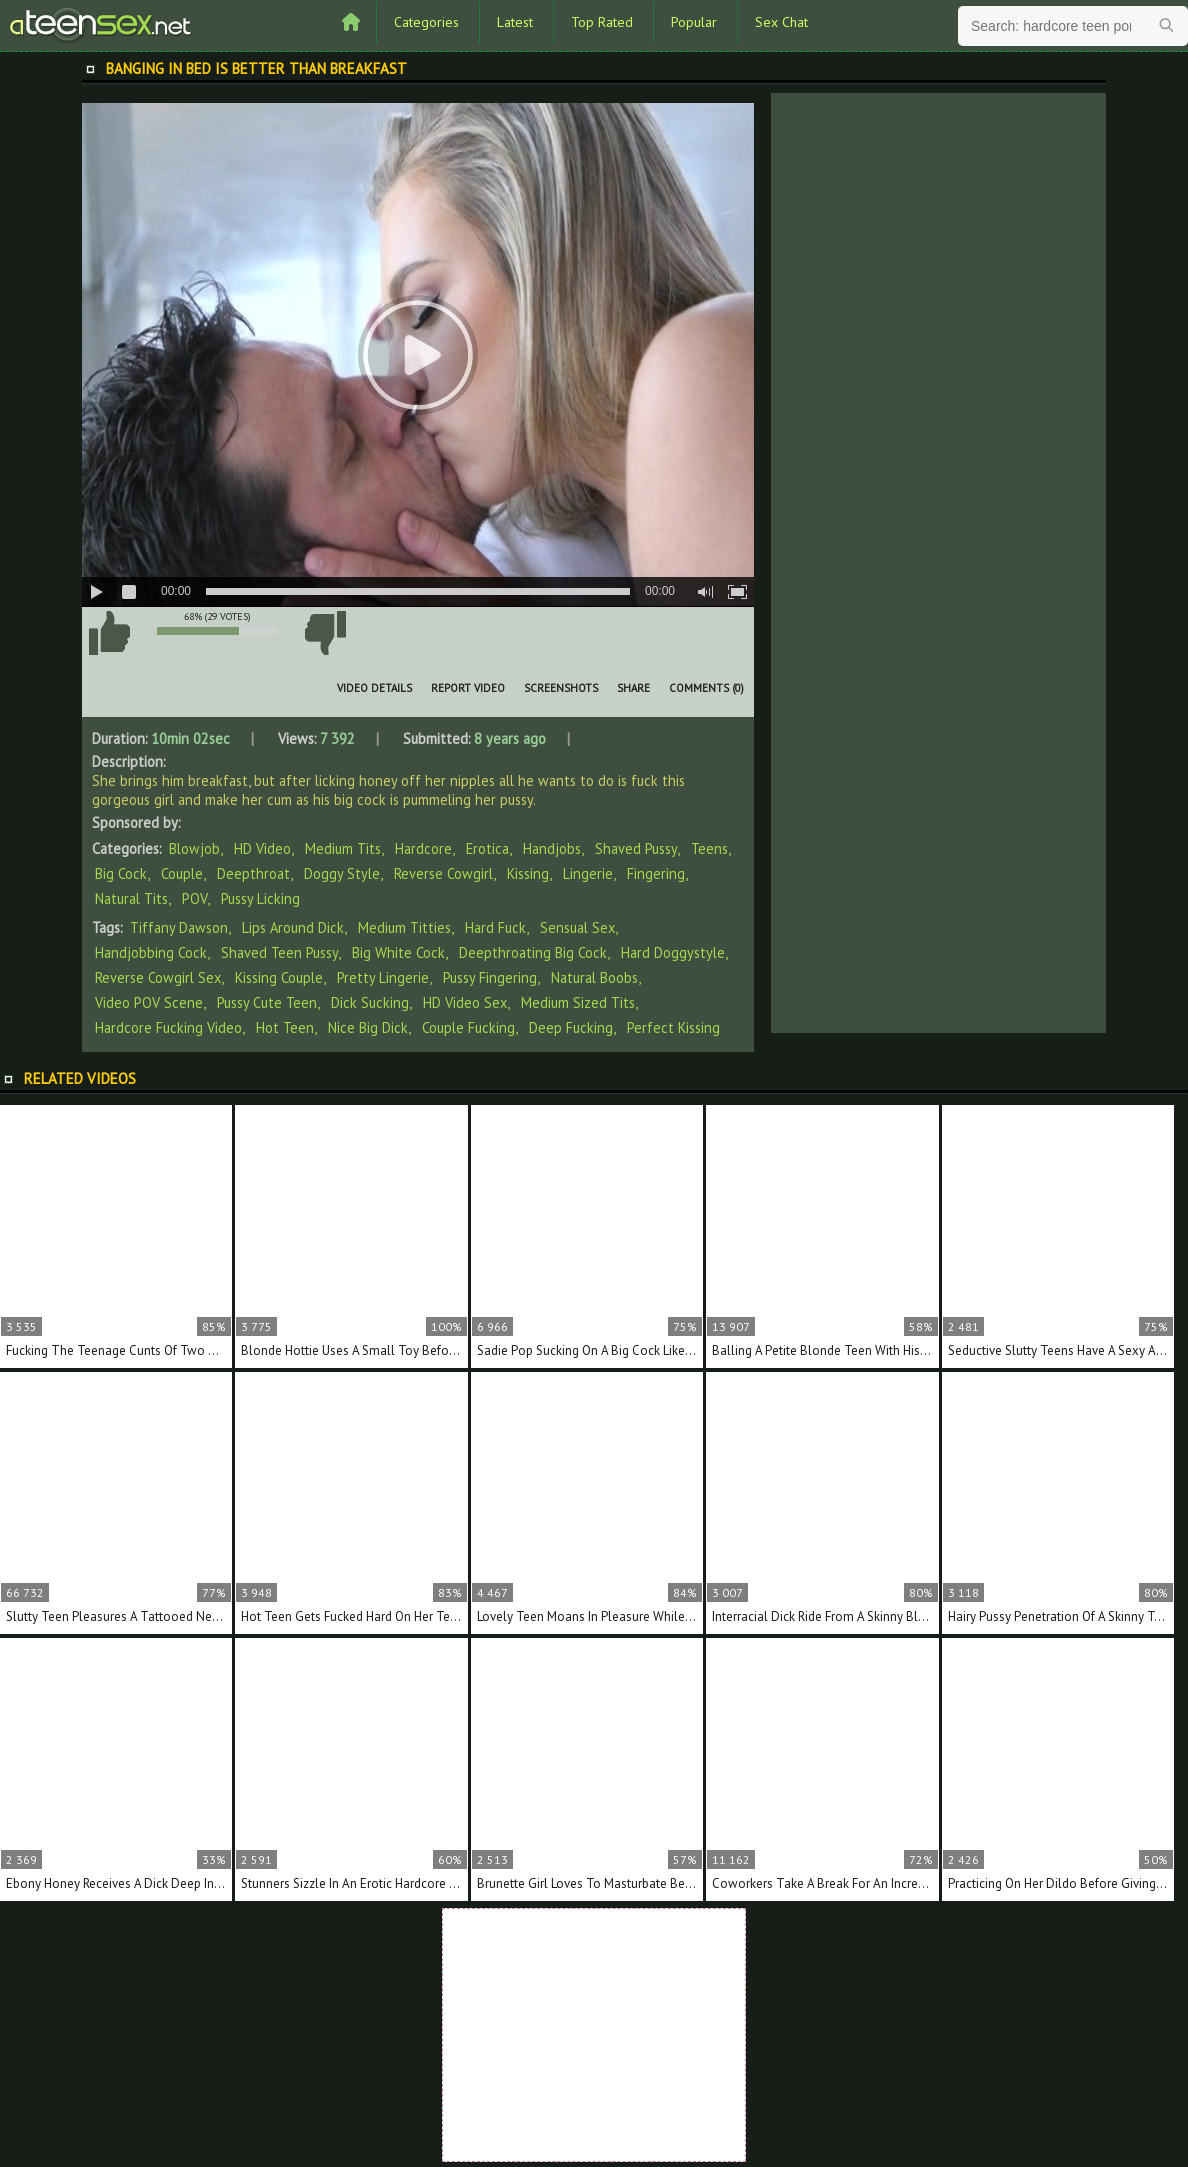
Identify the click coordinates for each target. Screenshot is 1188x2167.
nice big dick (368, 1027)
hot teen (285, 1027)
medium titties (404, 927)
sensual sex (577, 927)
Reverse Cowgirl (443, 873)
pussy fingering (490, 977)
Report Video (468, 688)
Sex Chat (781, 22)
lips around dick (293, 927)
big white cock (398, 952)
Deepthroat (253, 873)
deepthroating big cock (533, 952)
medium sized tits (578, 1002)
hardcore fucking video (168, 1027)
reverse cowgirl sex (158, 977)
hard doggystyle (673, 952)
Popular (694, 22)
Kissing (528, 873)
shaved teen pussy (279, 952)
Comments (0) (706, 688)
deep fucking (571, 1027)
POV (194, 898)
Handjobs (552, 848)
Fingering (656, 873)
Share (633, 688)
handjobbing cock (151, 952)
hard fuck (495, 927)
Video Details (374, 688)
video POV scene (149, 1002)
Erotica (487, 848)
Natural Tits (131, 898)
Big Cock (121, 873)
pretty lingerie (383, 977)
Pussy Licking (260, 898)
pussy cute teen (267, 1002)
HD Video (262, 848)
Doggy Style (342, 873)
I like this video (109, 633)
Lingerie (588, 873)
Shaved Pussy (636, 848)
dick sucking (370, 1002)
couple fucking (468, 1027)
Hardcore (423, 848)
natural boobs (594, 977)
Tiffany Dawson (179, 927)
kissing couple (279, 977)
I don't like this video (325, 633)
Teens (709, 848)
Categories (426, 22)
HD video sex (465, 1002)
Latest (515, 22)
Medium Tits (343, 848)
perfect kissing (673, 1027)
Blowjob (194, 848)
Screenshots (561, 688)
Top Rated (602, 22)
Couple (182, 873)
